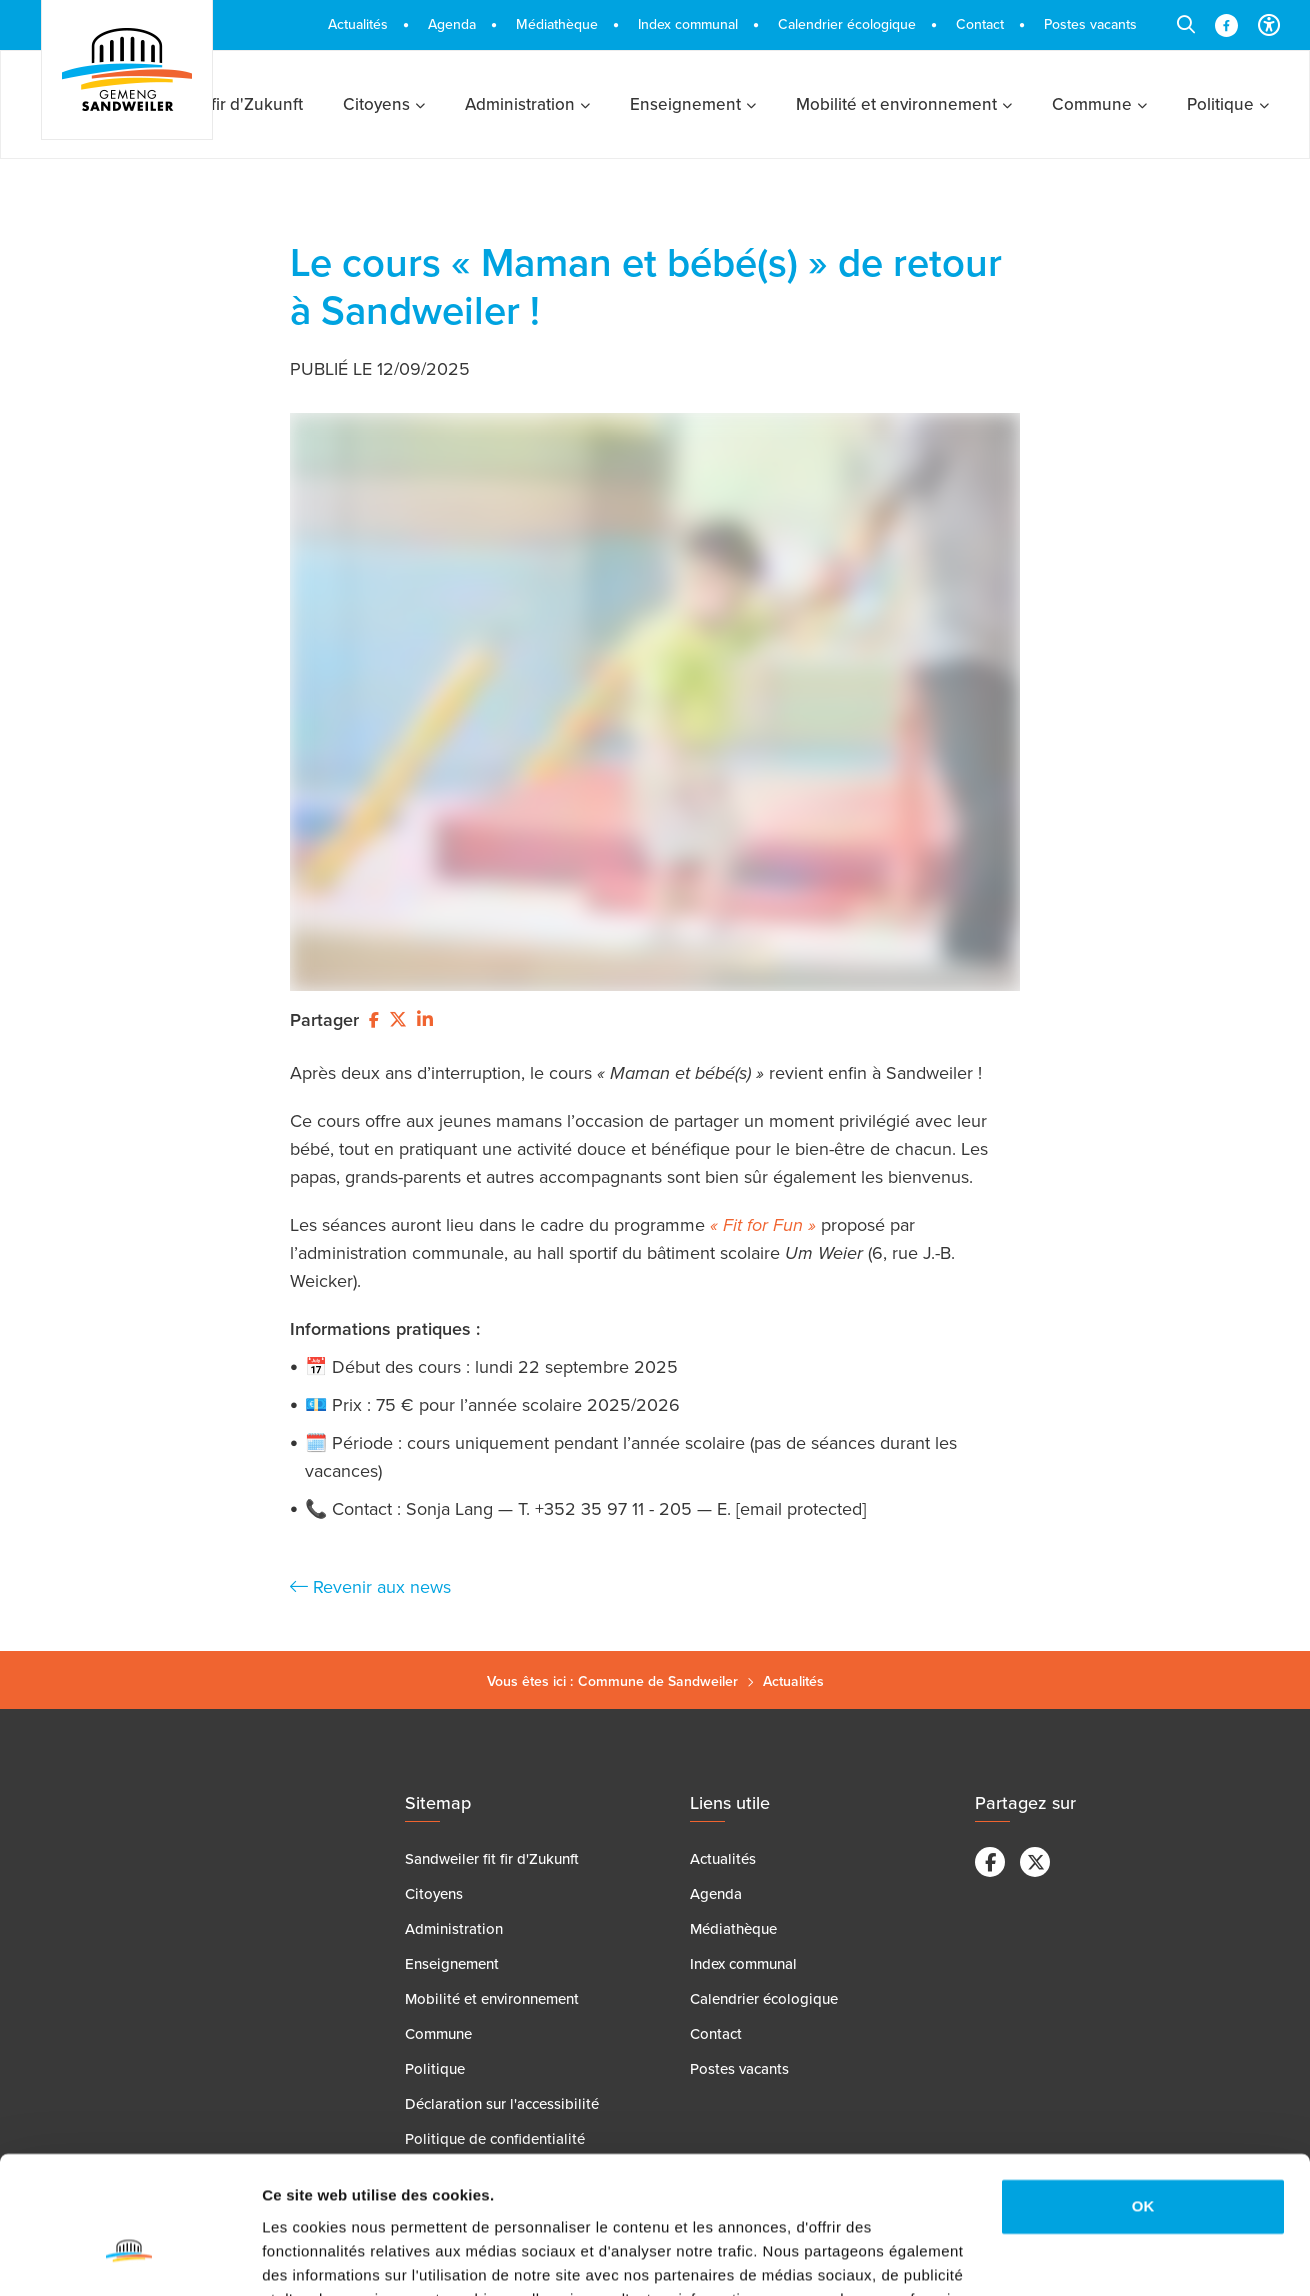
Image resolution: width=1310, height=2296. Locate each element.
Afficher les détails (329, 2256)
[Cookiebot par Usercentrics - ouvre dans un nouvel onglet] (129, 2257)
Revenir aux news (370, 1587)
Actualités (793, 1681)
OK (1143, 2085)
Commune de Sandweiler (658, 1681)
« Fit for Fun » (763, 1225)
